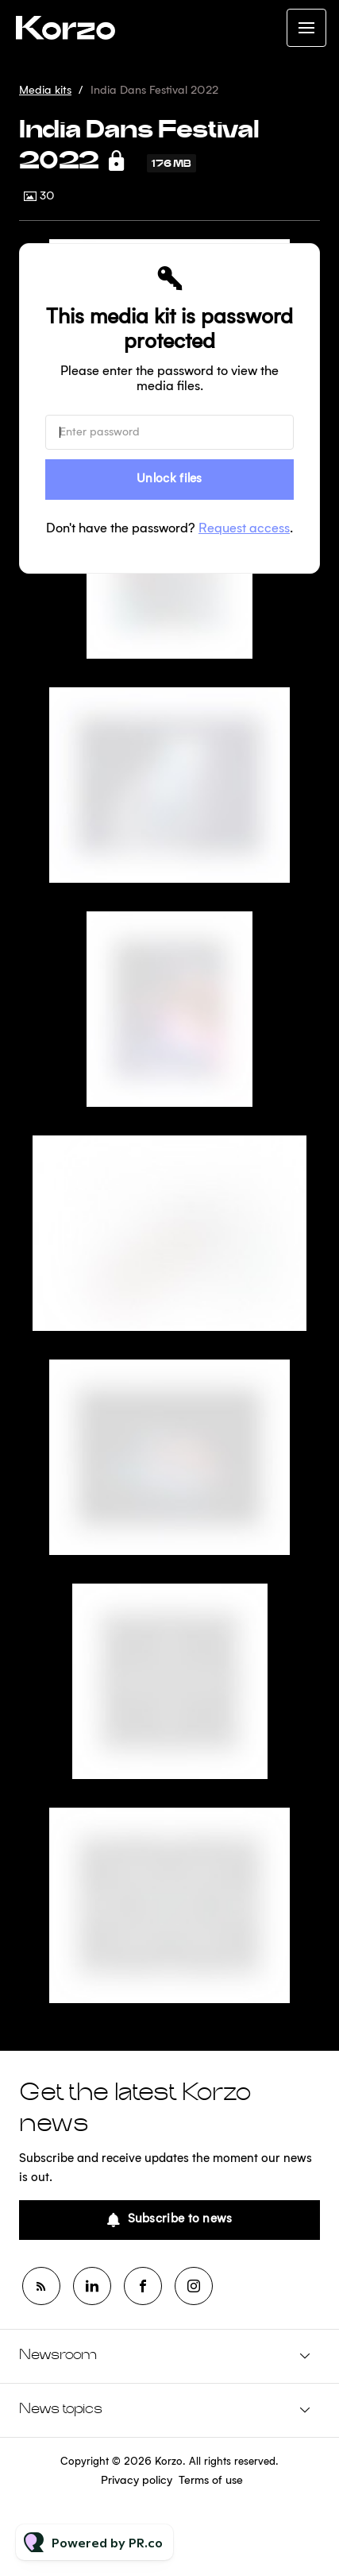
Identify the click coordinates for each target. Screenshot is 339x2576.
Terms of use (211, 2480)
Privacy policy (136, 2480)
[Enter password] (169, 432)
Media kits (45, 90)
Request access (244, 529)
